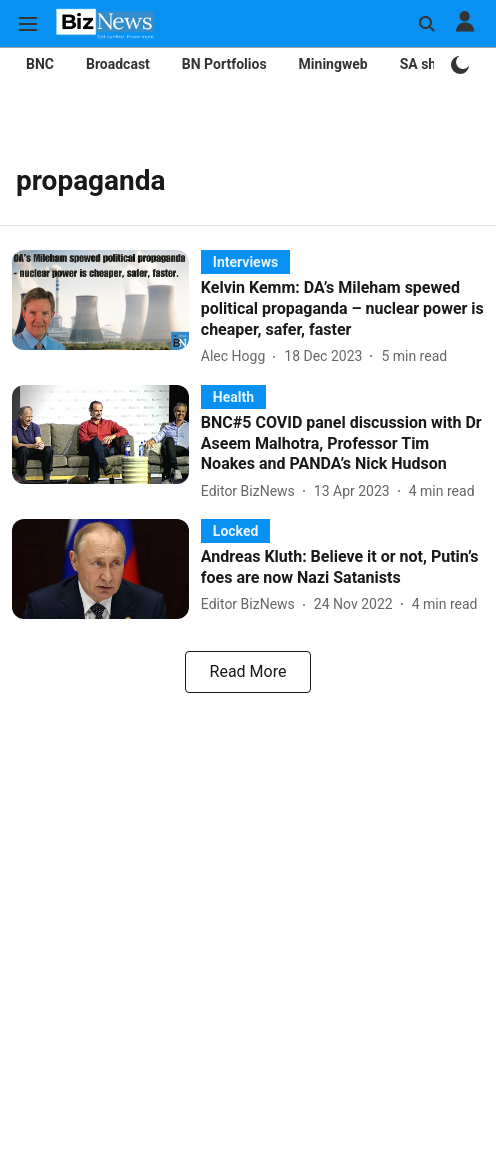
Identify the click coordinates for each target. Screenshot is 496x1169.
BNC (40, 64)
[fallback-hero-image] (106, 309)
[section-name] (245, 261)
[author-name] (237, 356)
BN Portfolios (224, 64)
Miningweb (333, 64)
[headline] (342, 309)
